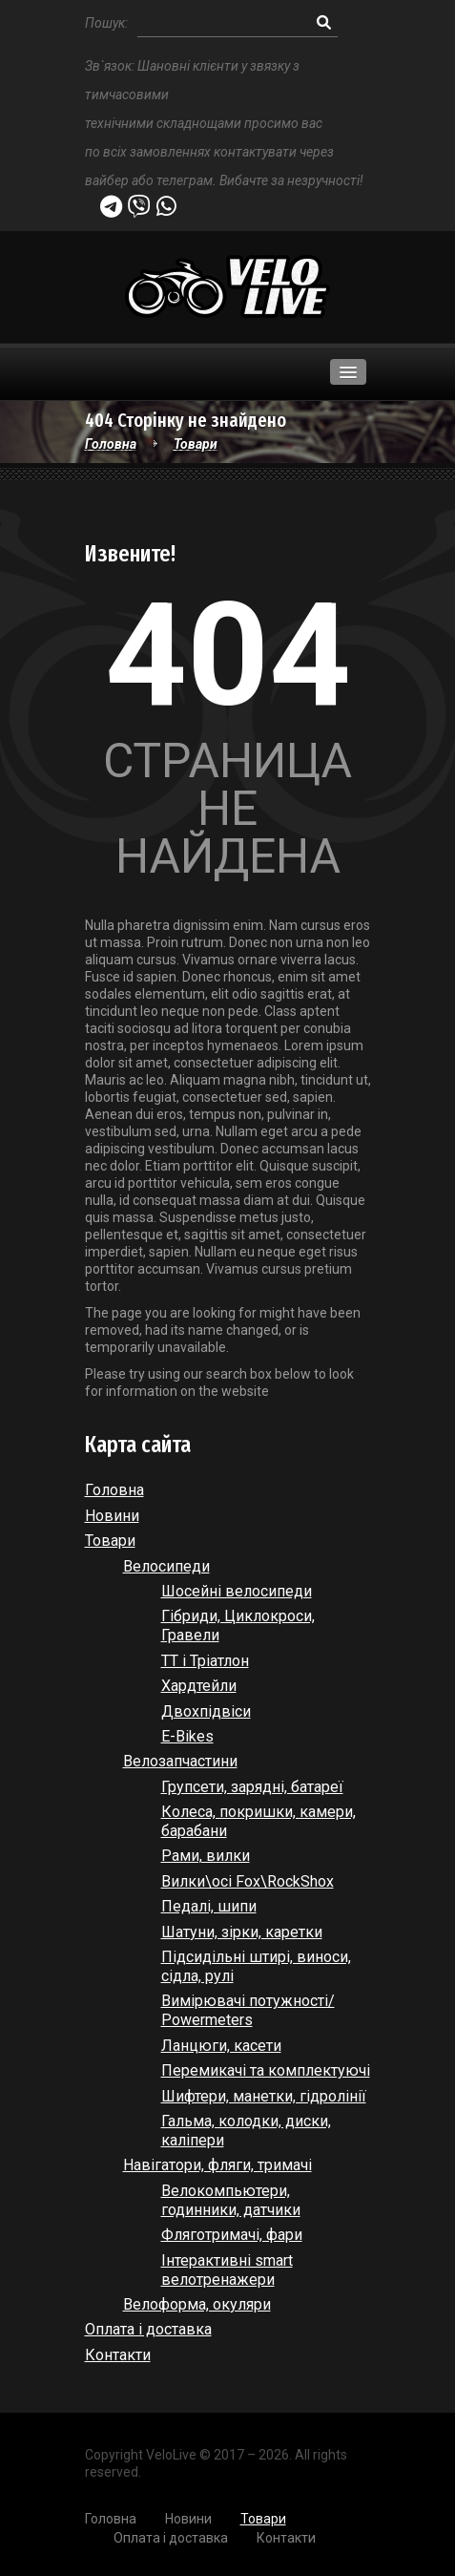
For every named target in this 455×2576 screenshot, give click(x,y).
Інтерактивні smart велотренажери (227, 2270)
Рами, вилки (205, 1856)
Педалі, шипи (209, 1906)
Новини (112, 1516)
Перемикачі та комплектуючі (265, 2070)
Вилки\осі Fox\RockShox (247, 1881)
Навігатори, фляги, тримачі (217, 2165)
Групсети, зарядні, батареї (252, 1787)
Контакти (118, 2355)
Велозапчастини (180, 1761)
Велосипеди (166, 1566)
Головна (110, 444)
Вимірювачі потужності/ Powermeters (248, 2010)
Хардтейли (199, 1686)
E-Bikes (187, 1736)
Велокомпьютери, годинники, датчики (230, 2200)
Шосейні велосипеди (236, 1591)
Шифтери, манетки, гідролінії (263, 2096)
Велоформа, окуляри (197, 2304)
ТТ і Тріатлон (205, 1661)
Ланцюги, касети (221, 2046)
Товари (195, 444)
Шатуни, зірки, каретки (241, 1932)
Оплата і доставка (148, 2329)
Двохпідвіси (206, 1711)
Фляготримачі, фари (231, 2235)
